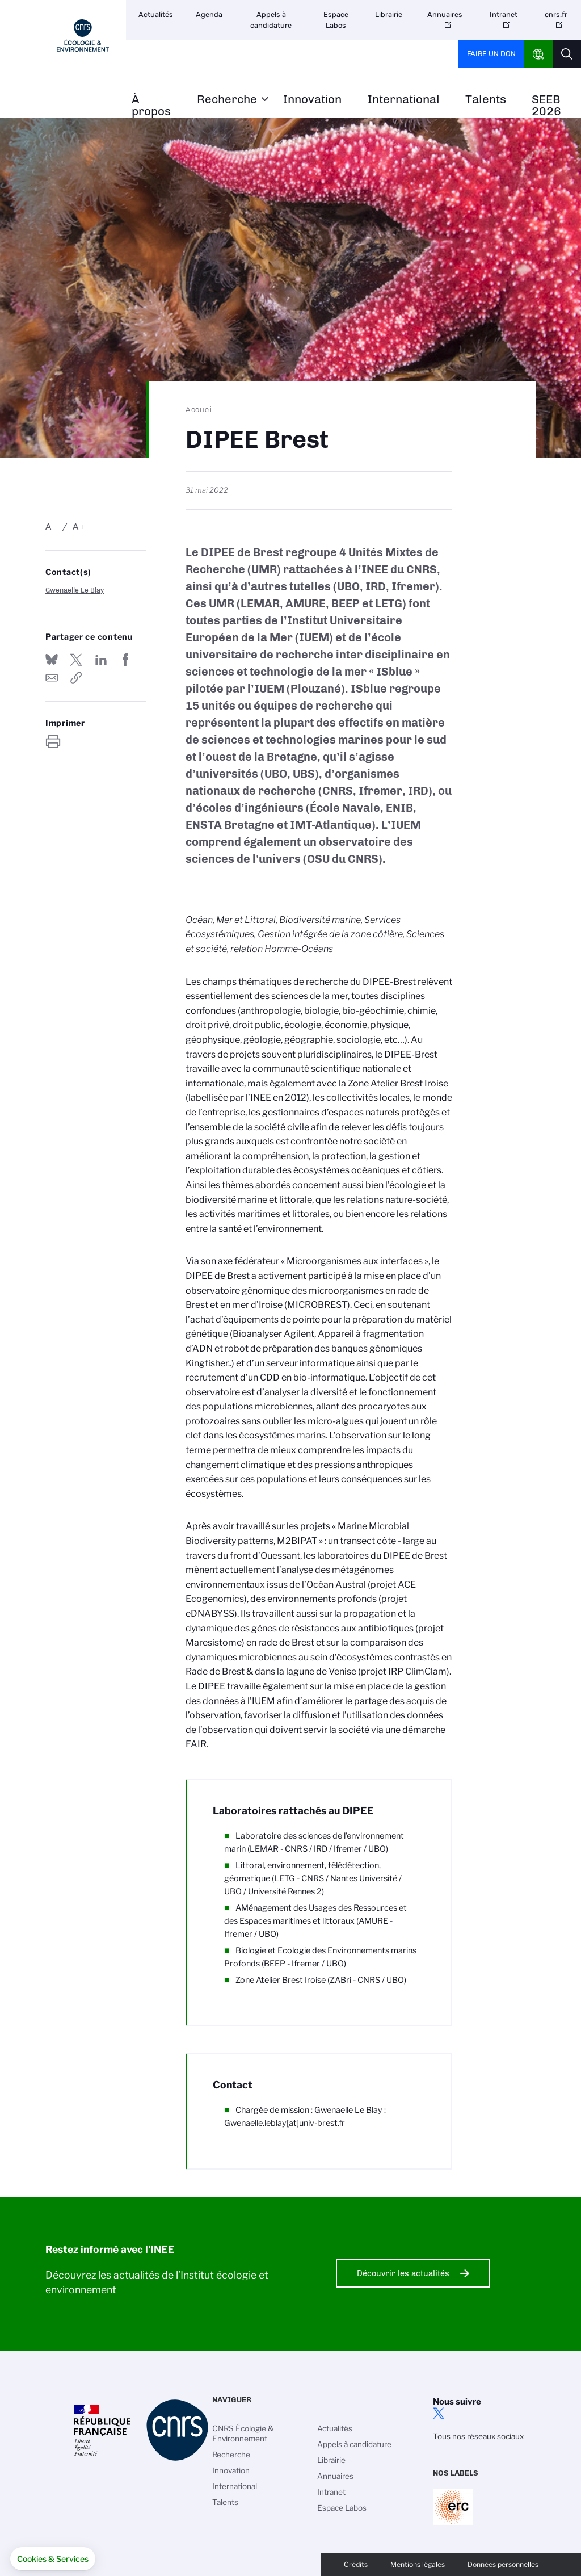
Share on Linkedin (101, 659)
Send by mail (51, 678)
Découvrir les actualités (403, 2273)
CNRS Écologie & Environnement (243, 2433)
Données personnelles (503, 2564)
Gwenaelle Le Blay (74, 590)
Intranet (503, 14)
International (404, 100)
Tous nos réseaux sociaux (478, 2436)
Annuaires (444, 14)
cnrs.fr (556, 14)
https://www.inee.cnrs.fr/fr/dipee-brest (76, 678)
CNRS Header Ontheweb (538, 54)
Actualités (155, 14)
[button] (52, 2559)
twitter (438, 2413)
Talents (485, 100)
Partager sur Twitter (76, 659)
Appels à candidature (271, 20)
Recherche (227, 100)
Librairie (388, 14)
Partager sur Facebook (125, 659)
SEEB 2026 (546, 106)
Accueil (200, 409)
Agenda (209, 14)
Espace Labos (335, 20)
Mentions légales (417, 2564)
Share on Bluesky (51, 659)
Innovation (312, 100)
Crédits (356, 2564)
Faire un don (491, 53)
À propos (151, 106)
